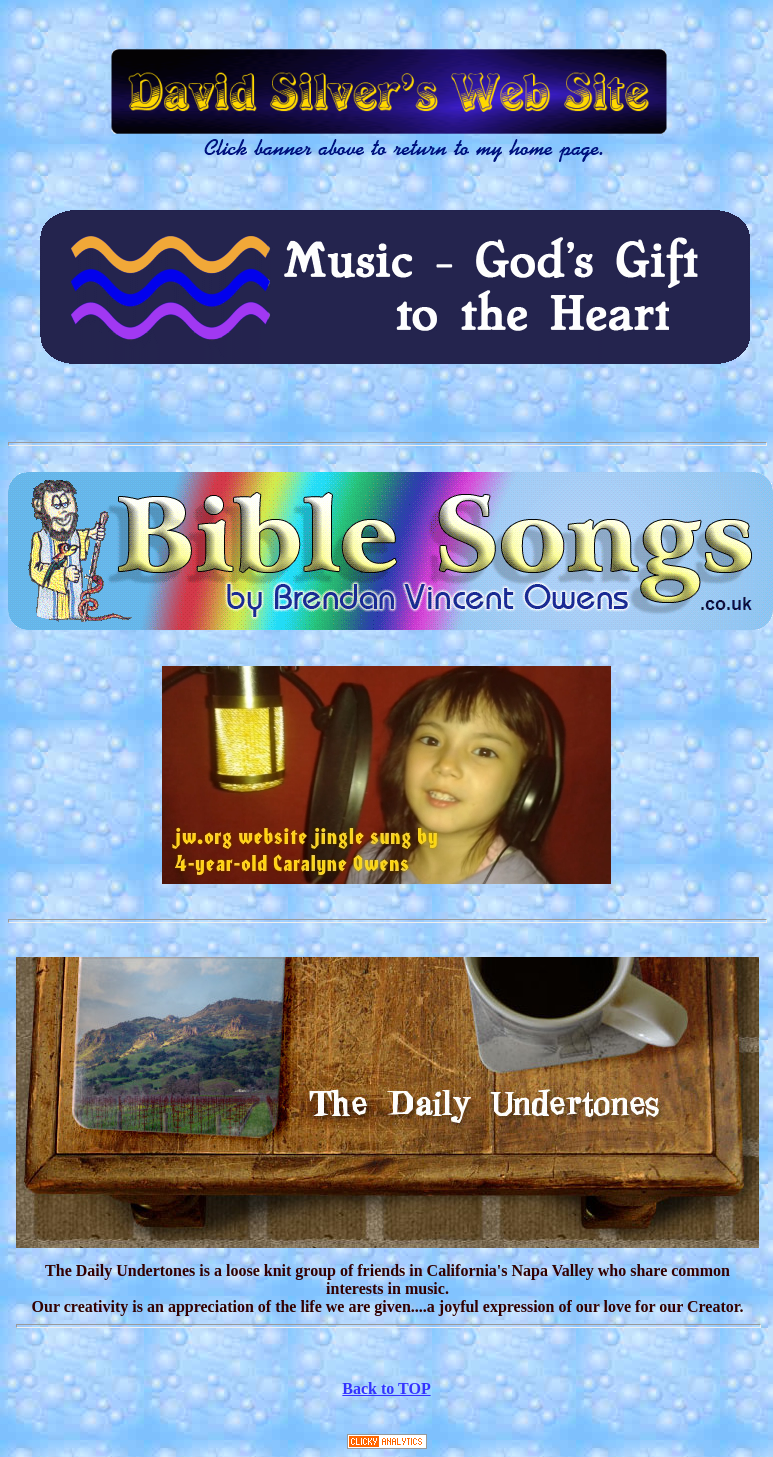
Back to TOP (386, 1388)
